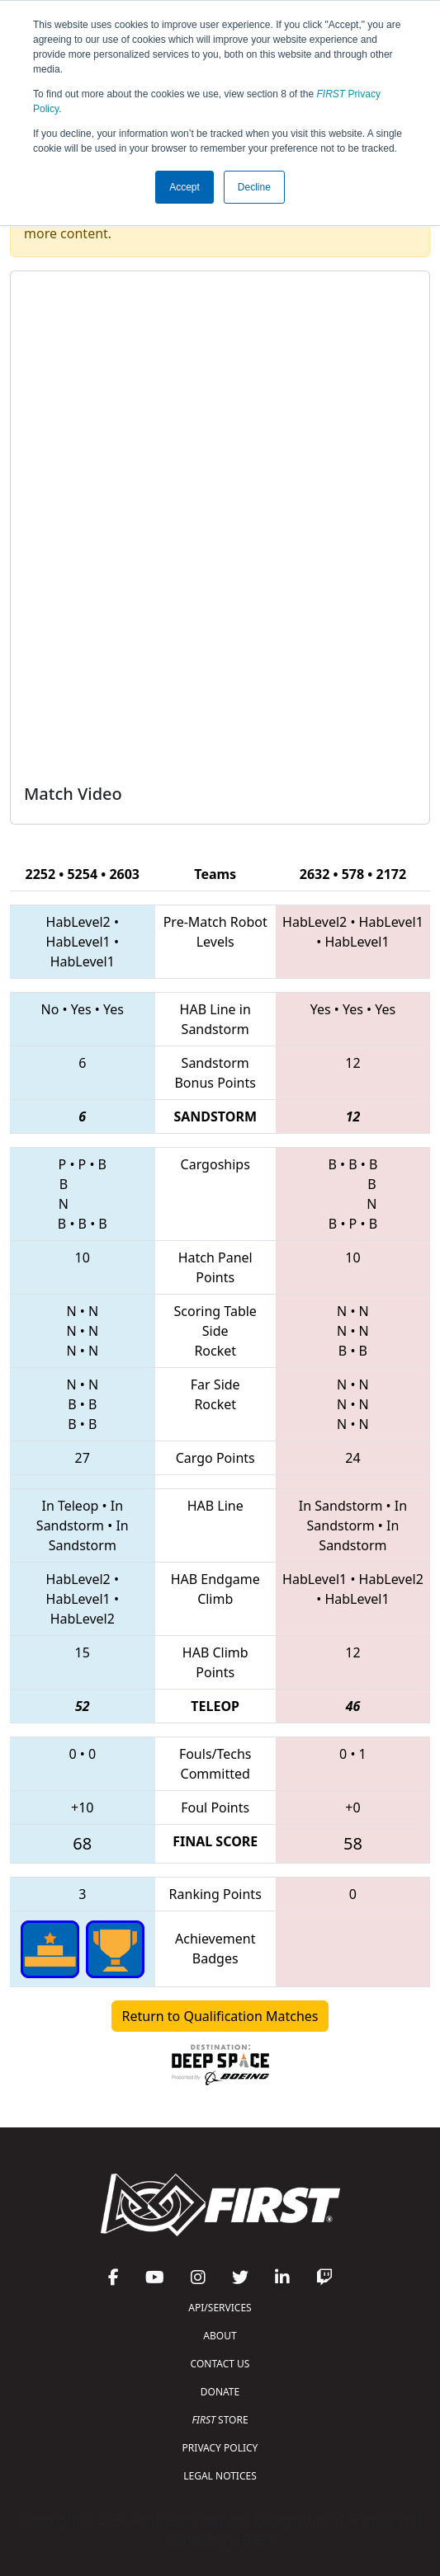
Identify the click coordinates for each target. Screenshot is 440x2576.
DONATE (220, 2392)
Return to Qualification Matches (220, 2016)
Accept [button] (184, 187)
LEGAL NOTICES (220, 2476)
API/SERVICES (219, 2308)
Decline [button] (254, 187)
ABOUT (219, 2336)
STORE (220, 2420)
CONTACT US (220, 2364)
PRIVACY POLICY (220, 2448)
